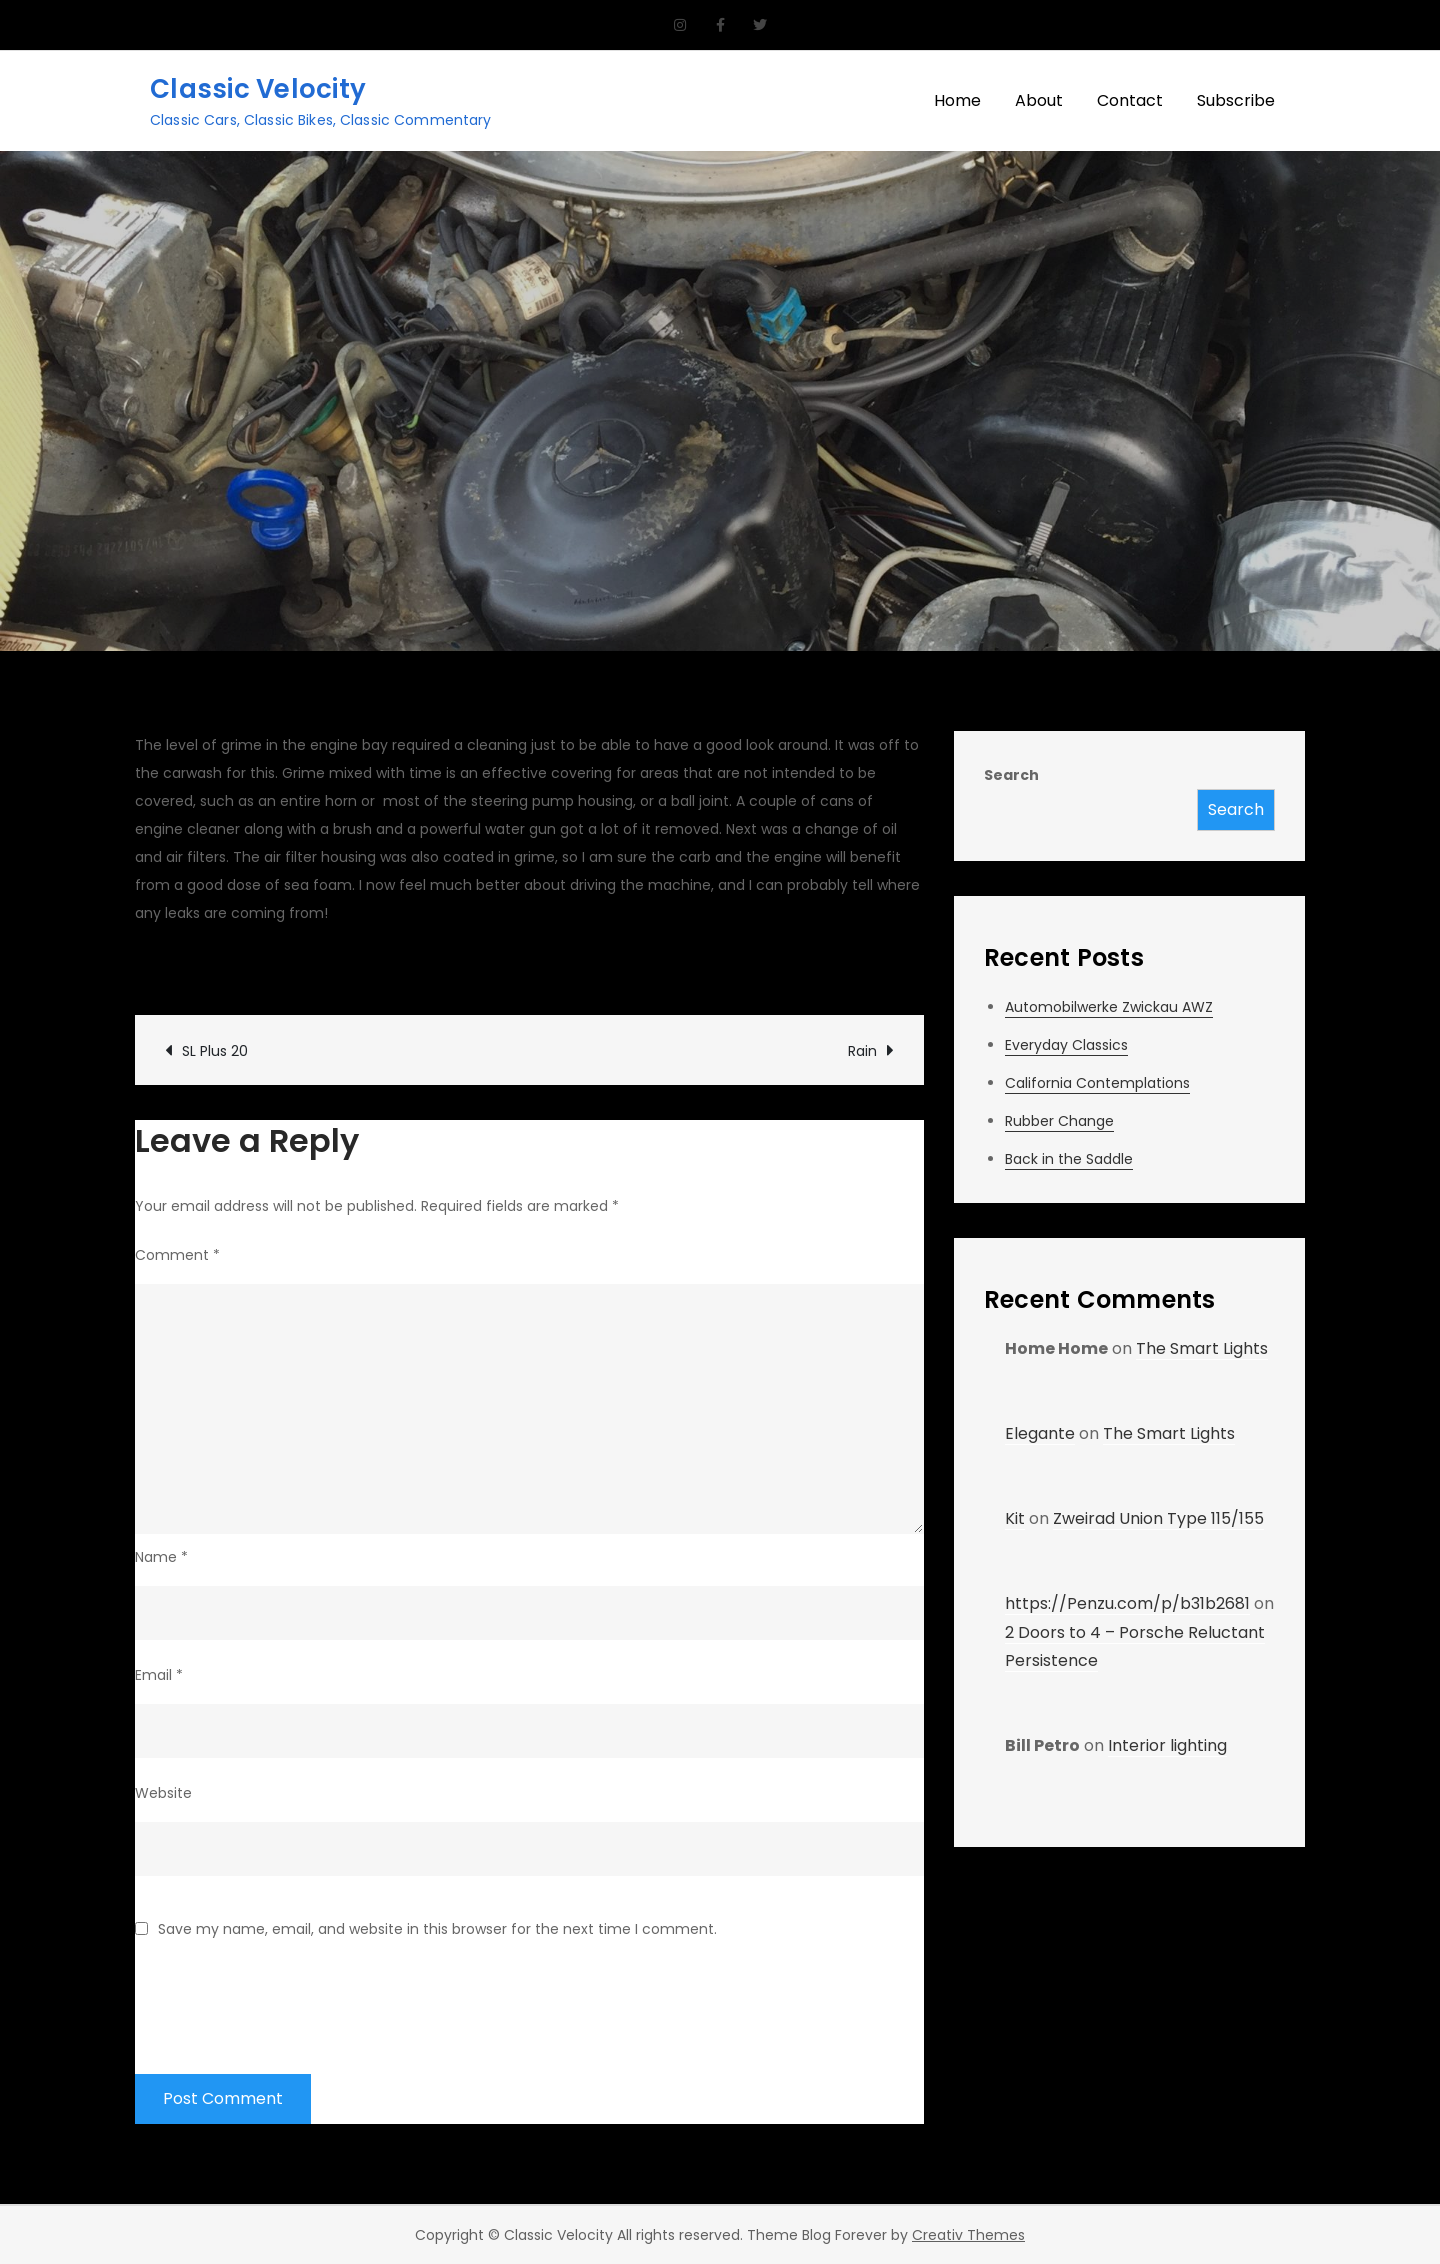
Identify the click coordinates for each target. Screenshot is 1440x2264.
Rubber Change (1059, 1121)
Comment (177, 1255)
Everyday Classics (1066, 1045)
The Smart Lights (1202, 1348)
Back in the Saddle (1069, 1159)
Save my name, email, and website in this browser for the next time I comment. (437, 1929)
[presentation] (287, 1994)
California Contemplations (1097, 1083)
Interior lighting (1167, 1745)
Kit (1015, 1518)
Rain (862, 1051)
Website (163, 1793)
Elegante (1040, 1433)
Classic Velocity (258, 89)
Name (161, 1557)
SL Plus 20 (215, 1051)
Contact (1130, 100)
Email (159, 1675)
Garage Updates (463, 966)
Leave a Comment (632, 966)
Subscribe (1236, 100)
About (1039, 100)
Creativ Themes (968, 2235)
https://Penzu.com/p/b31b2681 (1127, 1603)
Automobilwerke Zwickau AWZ (1109, 1007)
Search (1011, 775)
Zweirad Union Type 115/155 (1158, 1518)
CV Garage (195, 966)
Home (957, 100)
